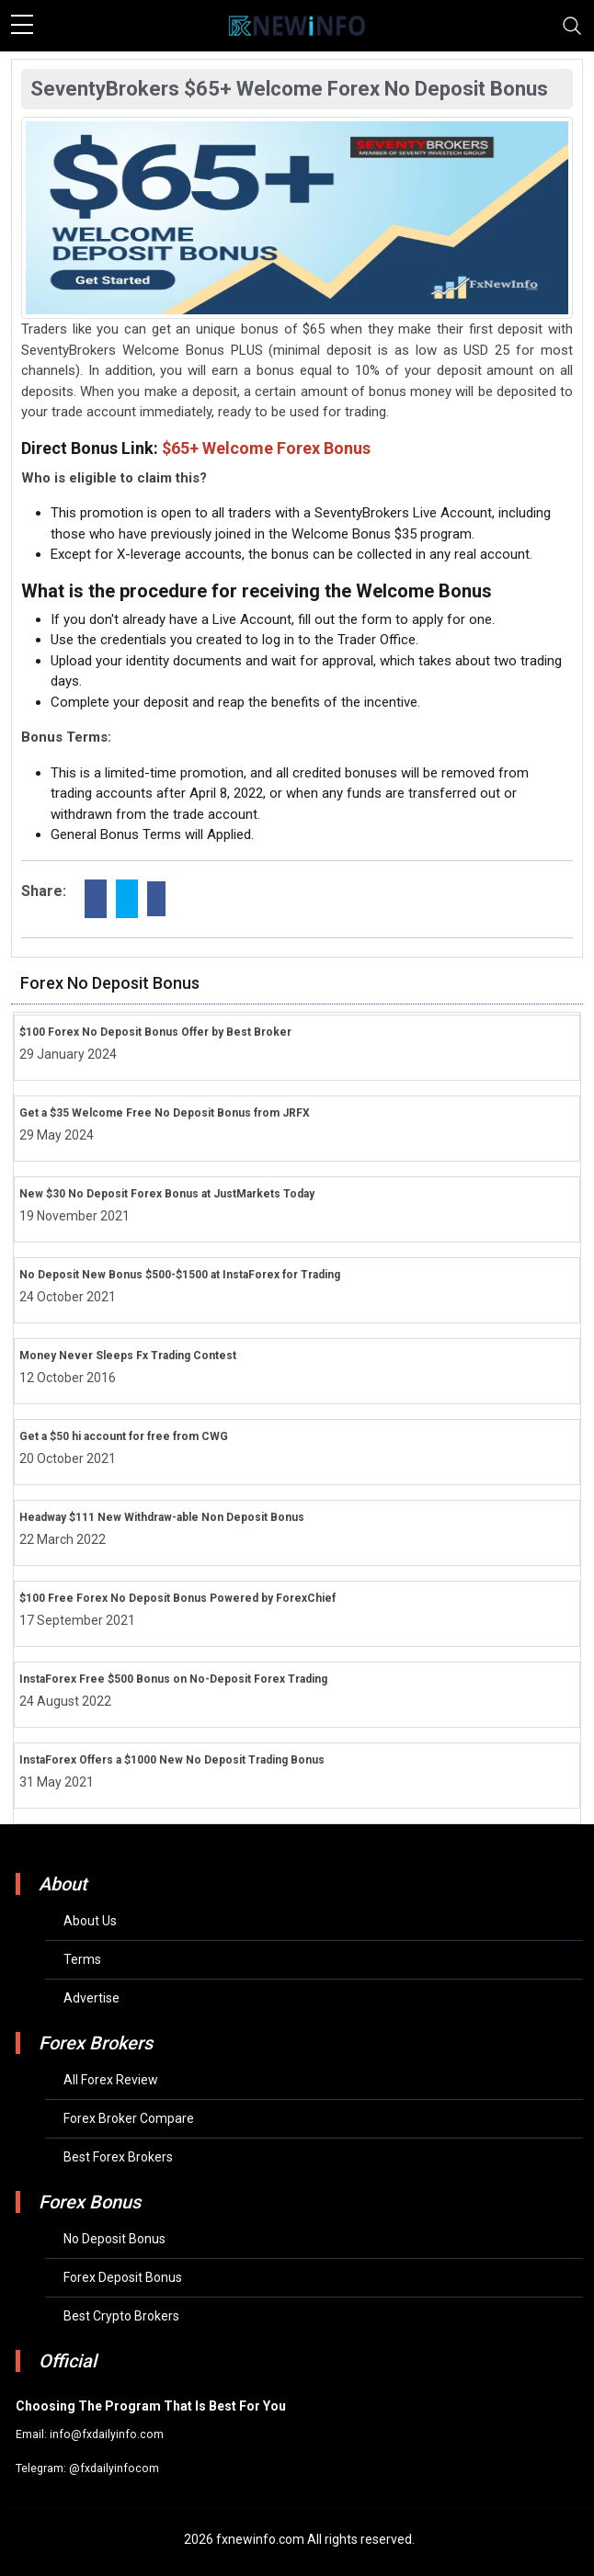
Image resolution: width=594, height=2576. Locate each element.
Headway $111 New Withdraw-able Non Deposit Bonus (161, 1517)
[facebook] (96, 898)
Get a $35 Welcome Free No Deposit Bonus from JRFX (164, 1112)
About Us (90, 1920)
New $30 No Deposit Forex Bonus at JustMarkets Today (166, 1193)
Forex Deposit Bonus (122, 2277)
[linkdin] (156, 898)
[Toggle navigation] (572, 25)
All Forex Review (110, 2079)
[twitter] (127, 898)
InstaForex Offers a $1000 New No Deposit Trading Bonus (172, 1759)
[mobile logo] (297, 25)
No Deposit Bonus (114, 2238)
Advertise (91, 1998)
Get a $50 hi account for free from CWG (123, 1436)
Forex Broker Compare (128, 2118)
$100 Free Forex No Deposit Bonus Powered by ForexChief (177, 1598)
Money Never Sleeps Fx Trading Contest (127, 1355)
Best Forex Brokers (118, 2157)
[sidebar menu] (22, 25)
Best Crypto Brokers (121, 2316)
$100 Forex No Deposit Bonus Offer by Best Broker (155, 1032)
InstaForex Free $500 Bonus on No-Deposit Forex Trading (173, 1679)
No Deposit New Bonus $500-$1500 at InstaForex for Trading (179, 1274)
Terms (82, 1959)
